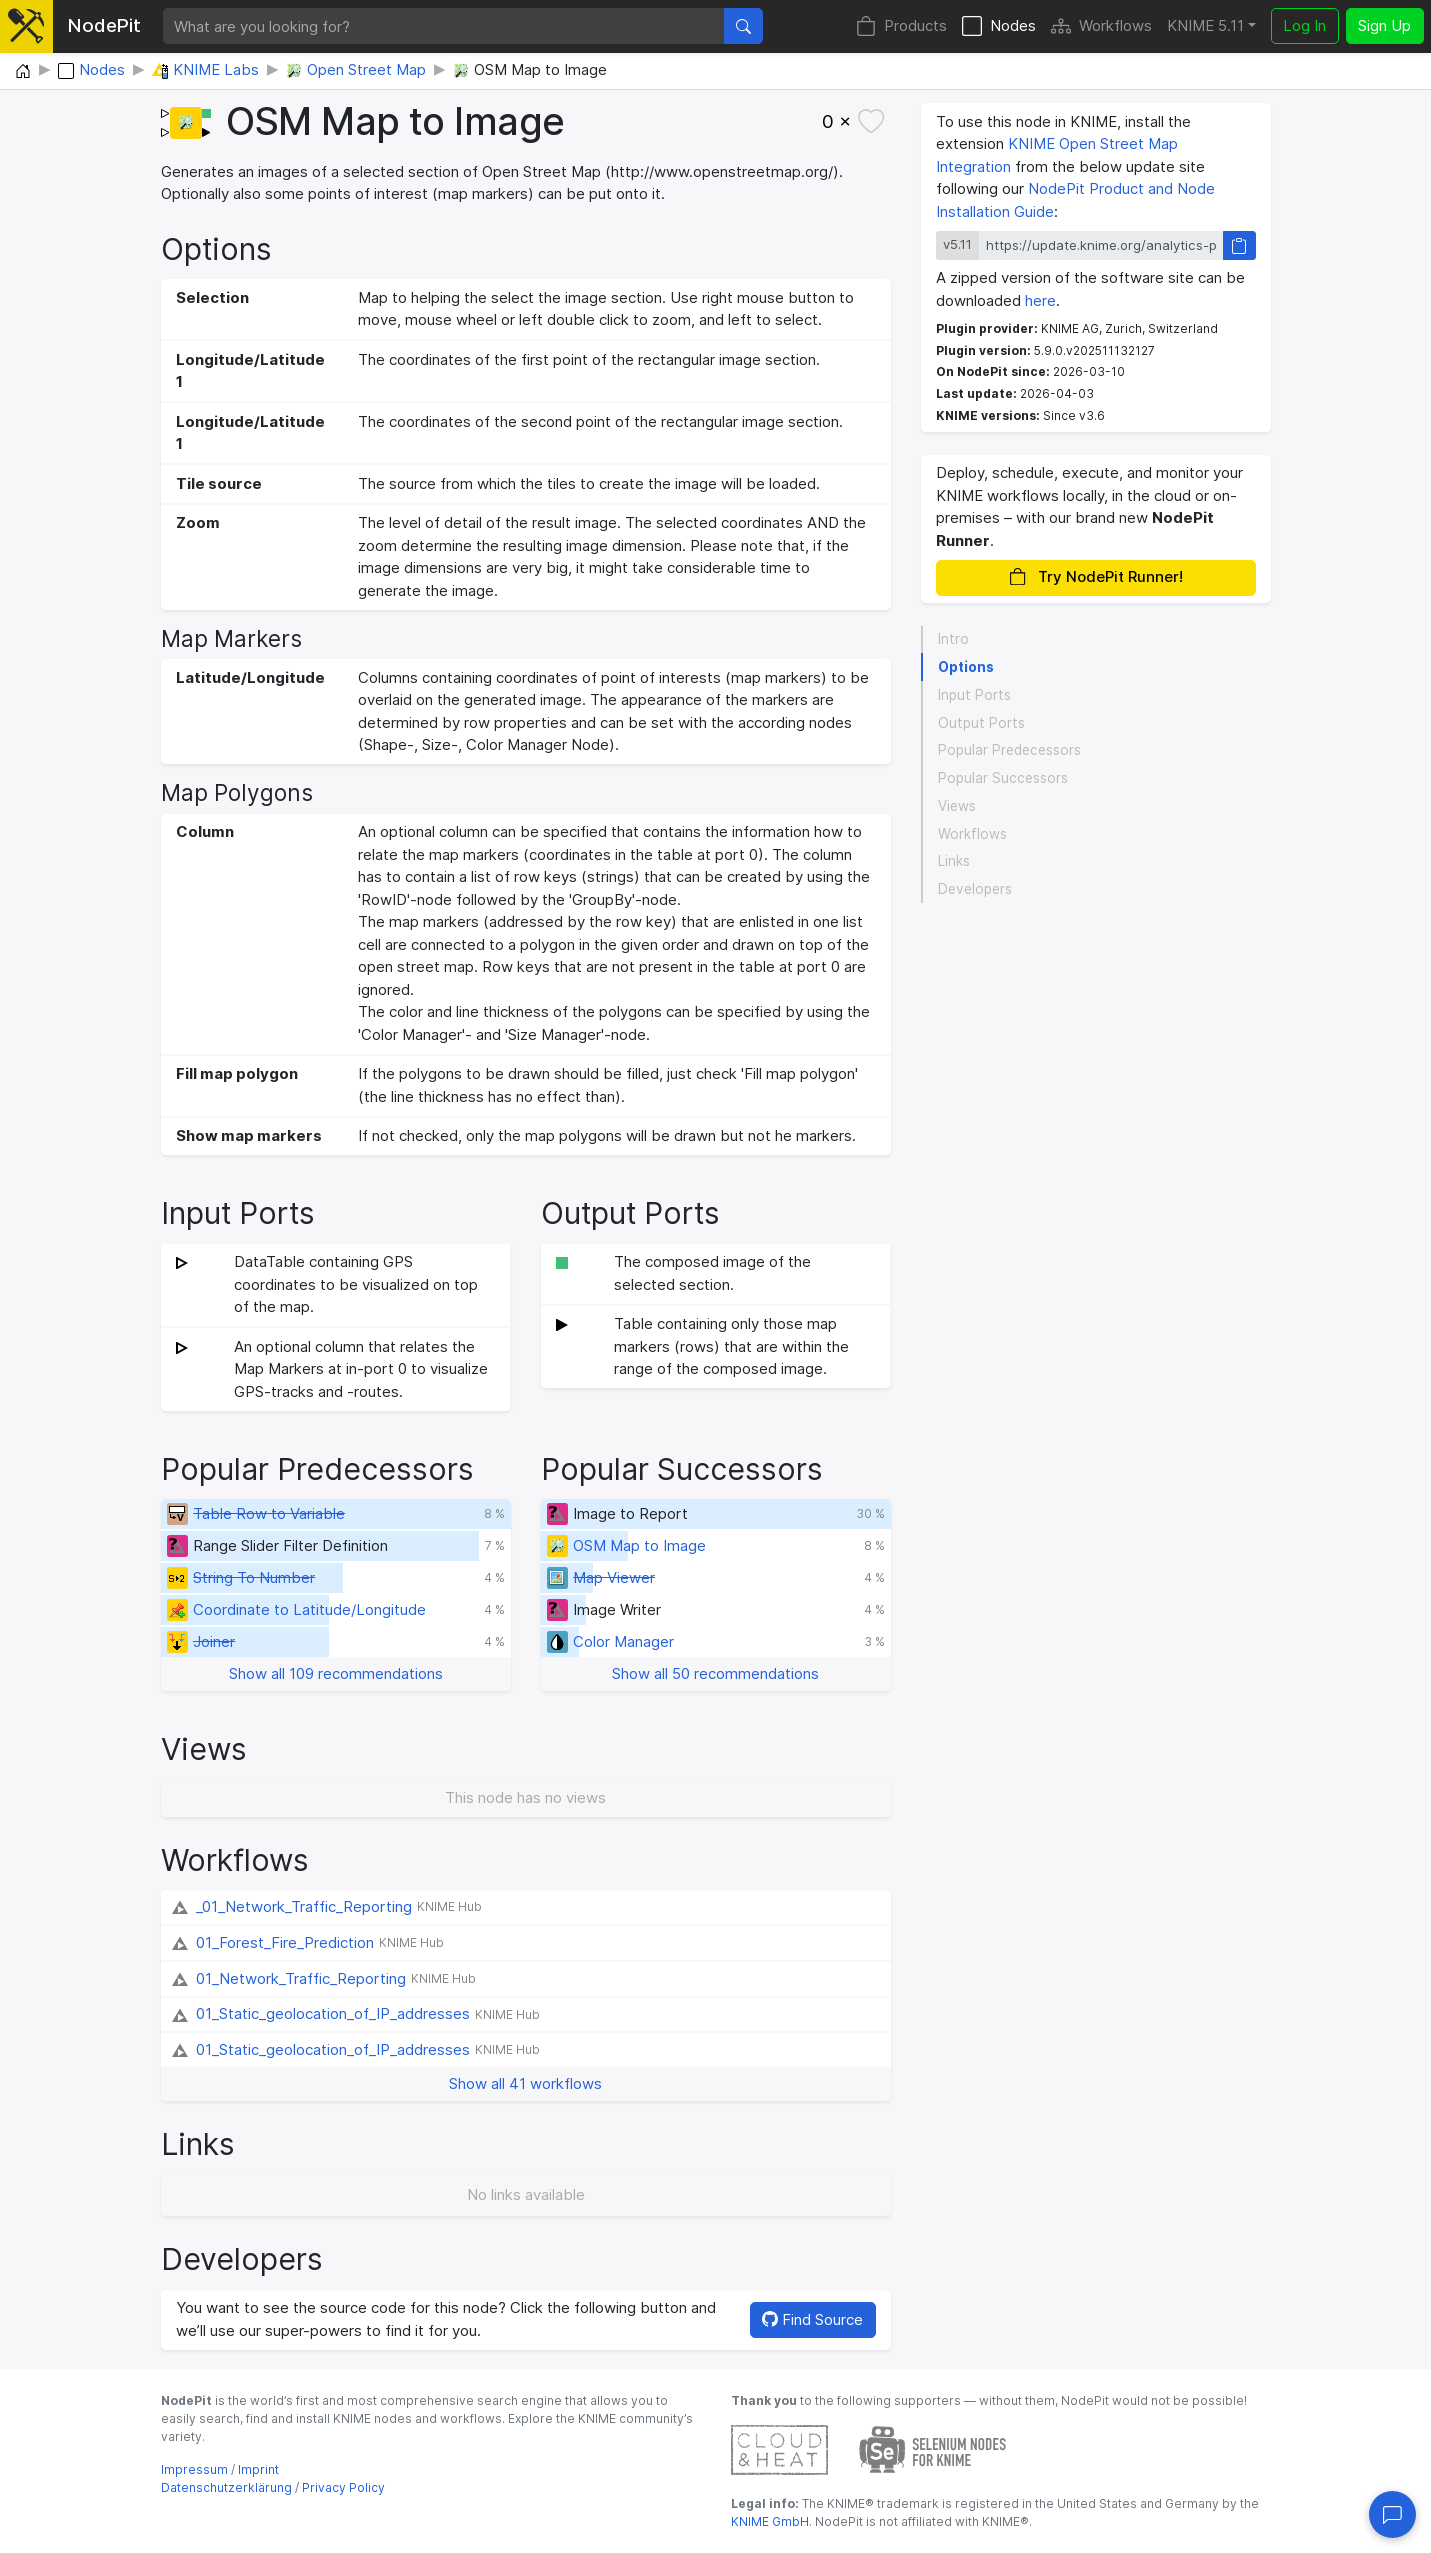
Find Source (812, 2319)
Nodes (999, 26)
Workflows (1101, 26)
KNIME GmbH (770, 2521)
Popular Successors (1003, 778)
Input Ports (974, 695)
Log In (1304, 25)
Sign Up (1384, 25)
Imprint (258, 2469)
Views (957, 806)
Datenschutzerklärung (226, 2487)
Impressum (194, 2469)
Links (954, 861)
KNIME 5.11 (1205, 25)
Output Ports (981, 723)
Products (901, 26)
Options (966, 667)
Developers (975, 889)
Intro (953, 639)
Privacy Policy (343, 2487)
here (1040, 300)
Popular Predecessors (1009, 750)
